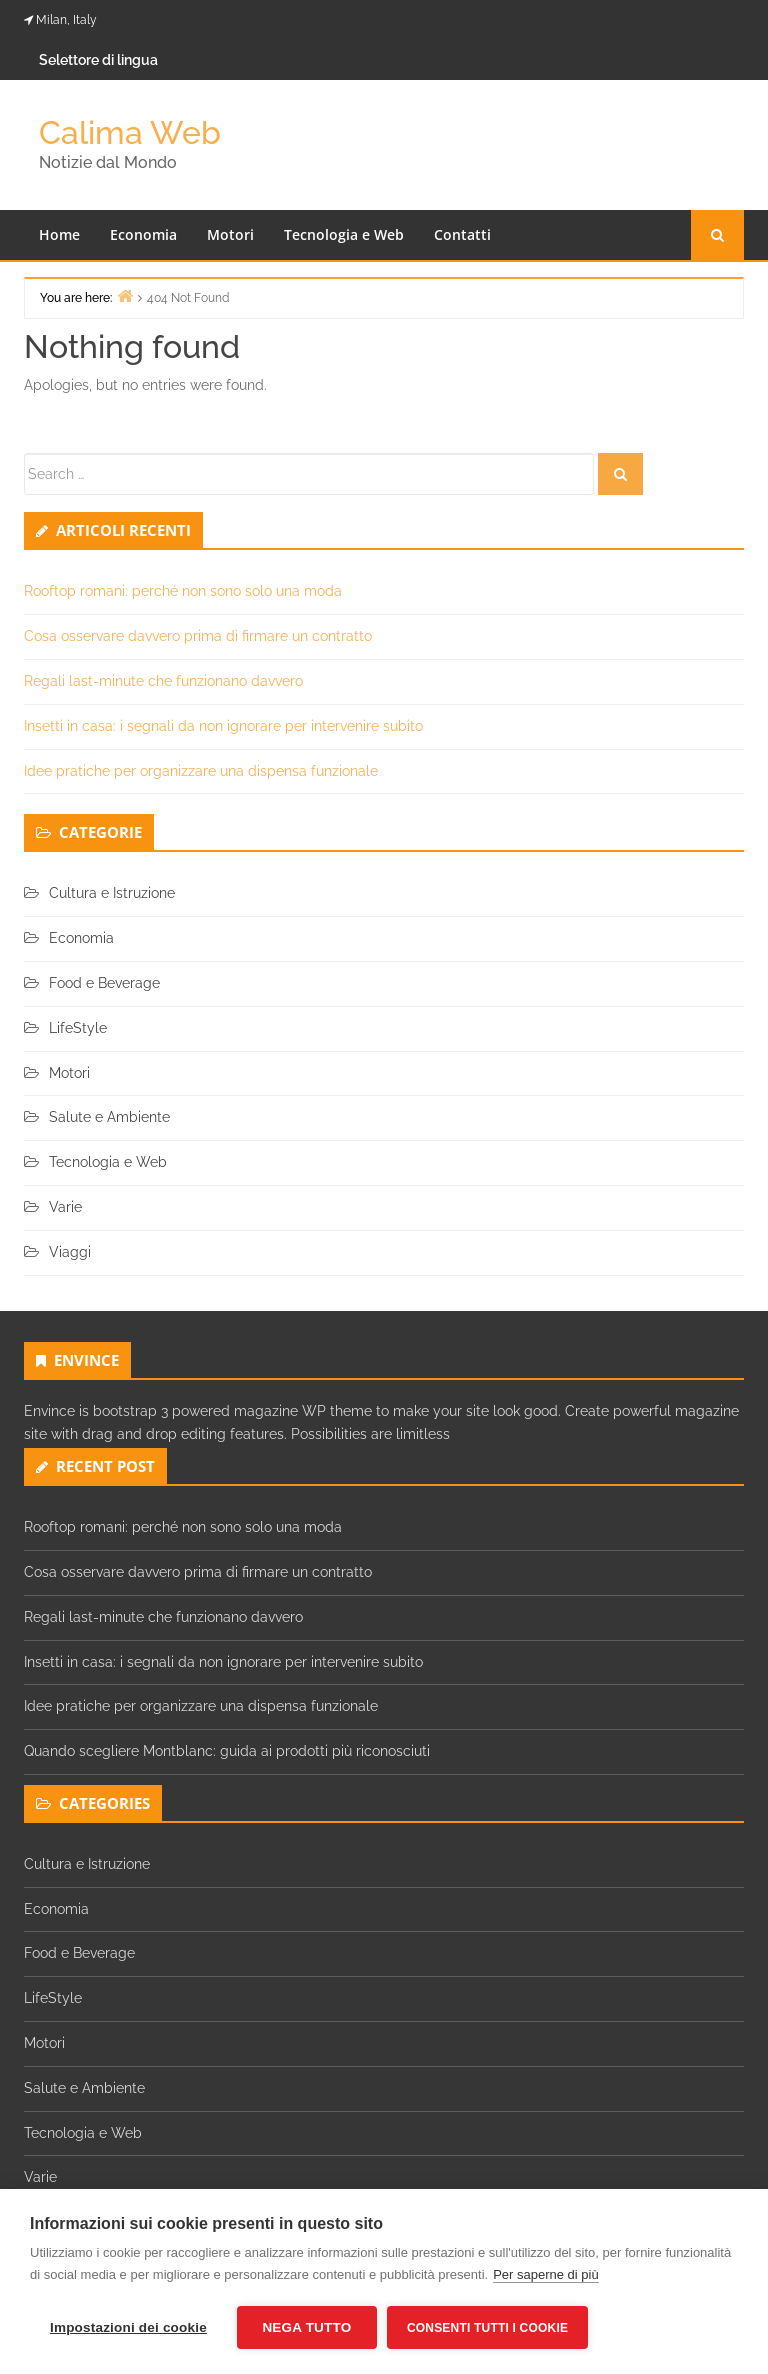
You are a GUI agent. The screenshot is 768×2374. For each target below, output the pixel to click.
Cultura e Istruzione (112, 893)
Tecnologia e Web (344, 234)
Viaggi (70, 1252)
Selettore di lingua (98, 60)
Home (59, 234)
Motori (230, 234)
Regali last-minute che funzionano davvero (163, 681)
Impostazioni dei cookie (128, 2327)
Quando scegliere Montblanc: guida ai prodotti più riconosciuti (227, 1751)
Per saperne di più (546, 2274)
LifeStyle (78, 1028)
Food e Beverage (104, 983)
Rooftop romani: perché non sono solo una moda (183, 591)
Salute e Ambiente (109, 1117)
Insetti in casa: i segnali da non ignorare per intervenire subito (223, 726)
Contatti (462, 234)
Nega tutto (306, 2327)
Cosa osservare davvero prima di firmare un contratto (198, 636)
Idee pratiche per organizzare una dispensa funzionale (201, 771)
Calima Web (130, 132)
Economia (143, 234)
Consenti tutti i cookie (487, 2328)
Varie (65, 1207)
